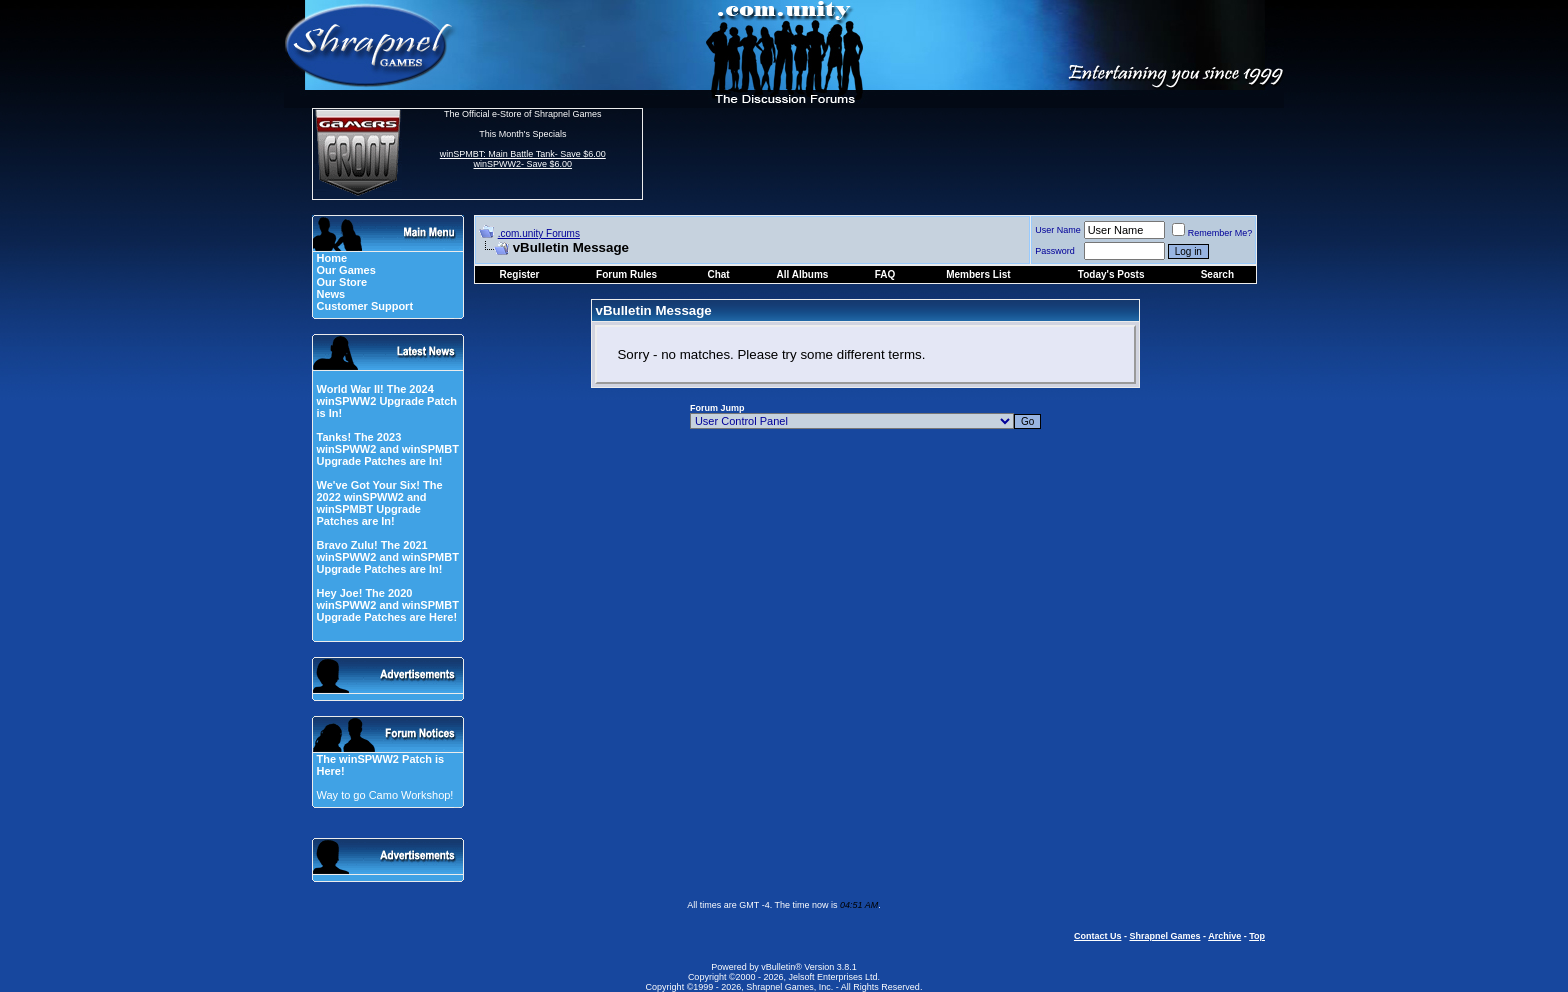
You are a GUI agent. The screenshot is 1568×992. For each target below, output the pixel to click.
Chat (718, 274)
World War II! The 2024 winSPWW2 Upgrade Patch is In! (386, 401)
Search (1217, 274)
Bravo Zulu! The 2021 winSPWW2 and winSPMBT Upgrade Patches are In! (387, 557)
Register (520, 274)
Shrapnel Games (1164, 936)
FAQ (885, 274)
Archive (1224, 936)
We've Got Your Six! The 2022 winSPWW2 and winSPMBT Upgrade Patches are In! (379, 503)
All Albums (803, 274)
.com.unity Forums (539, 233)
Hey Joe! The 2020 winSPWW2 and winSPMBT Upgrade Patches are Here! (387, 605)
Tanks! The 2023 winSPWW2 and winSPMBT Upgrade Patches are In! (387, 449)
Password (1055, 251)
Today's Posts (1111, 274)
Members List (978, 274)
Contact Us (1098, 936)
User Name (1058, 230)
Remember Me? (1212, 233)
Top (1257, 936)
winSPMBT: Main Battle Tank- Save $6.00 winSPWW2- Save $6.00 (523, 159)
